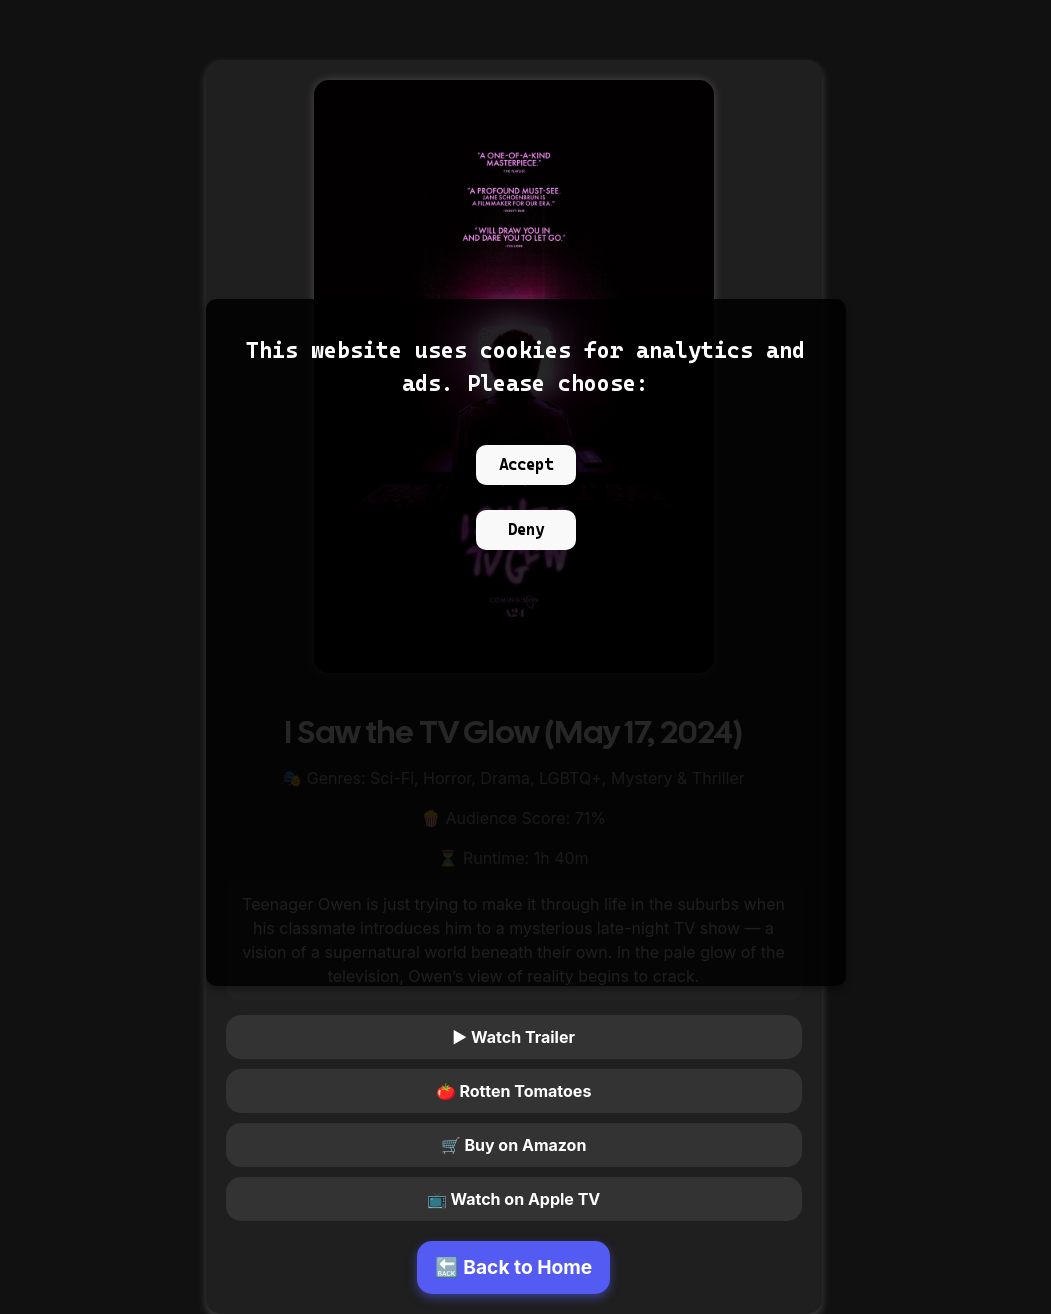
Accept (526, 464)
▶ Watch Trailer (513, 1037)
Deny (526, 529)
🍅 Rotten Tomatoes (514, 1091)
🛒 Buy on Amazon (514, 1145)
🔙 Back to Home (514, 1267)
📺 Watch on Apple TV (514, 1199)
